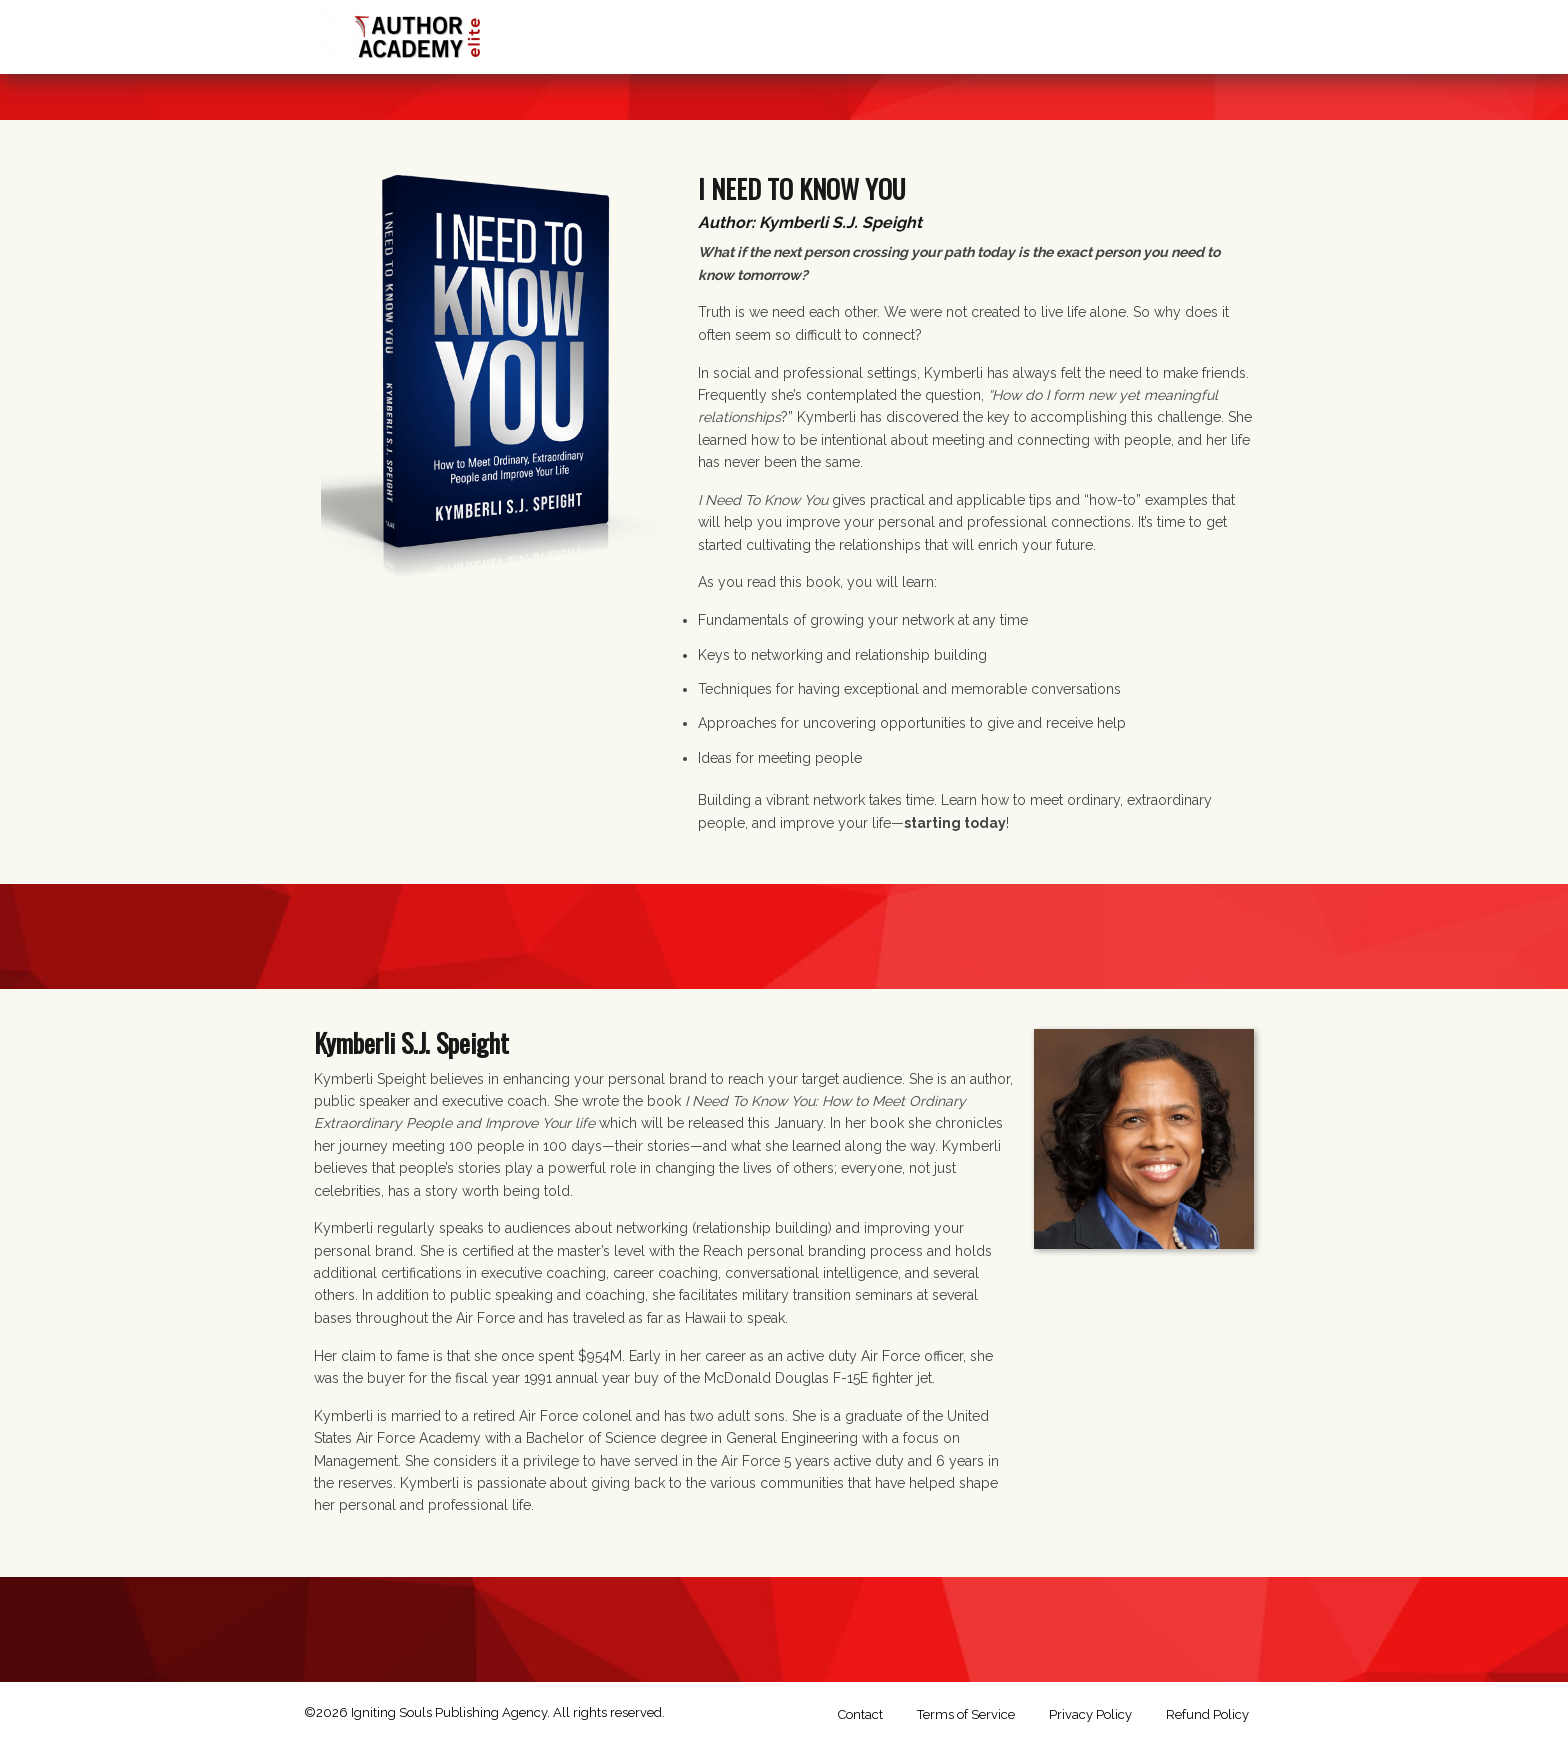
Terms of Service (966, 1714)
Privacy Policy (1090, 1714)
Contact (860, 1714)
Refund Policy (1207, 1714)
